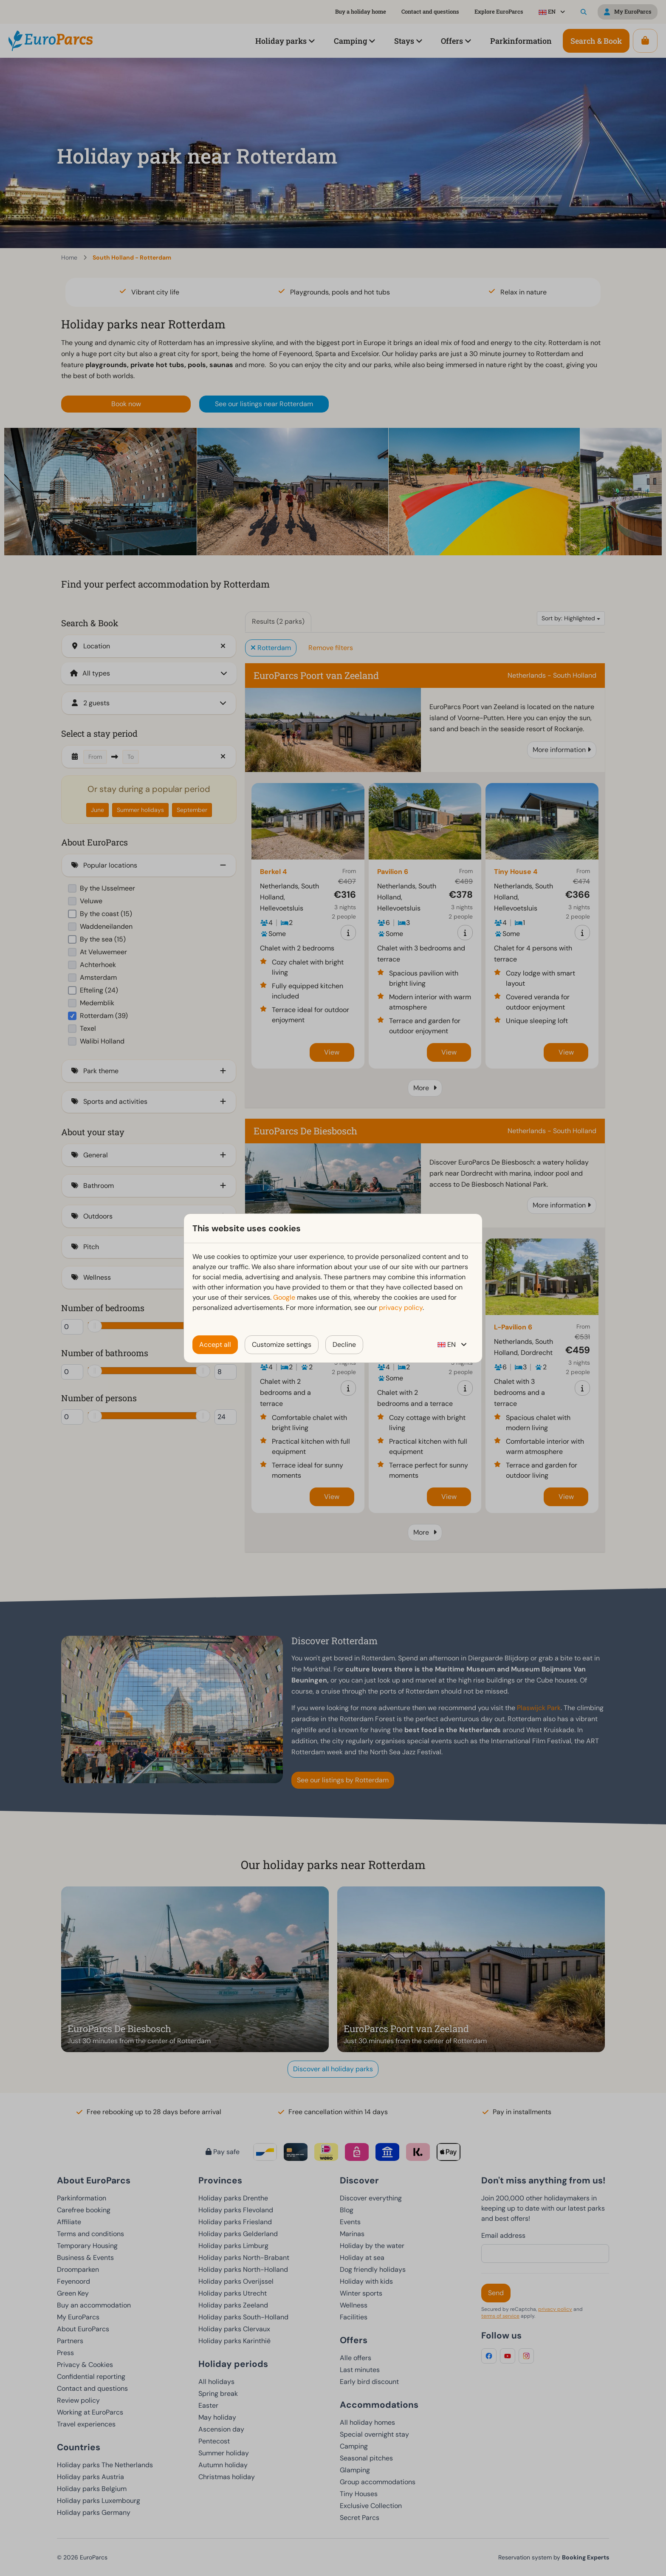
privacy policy (401, 1307)
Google (284, 1297)
